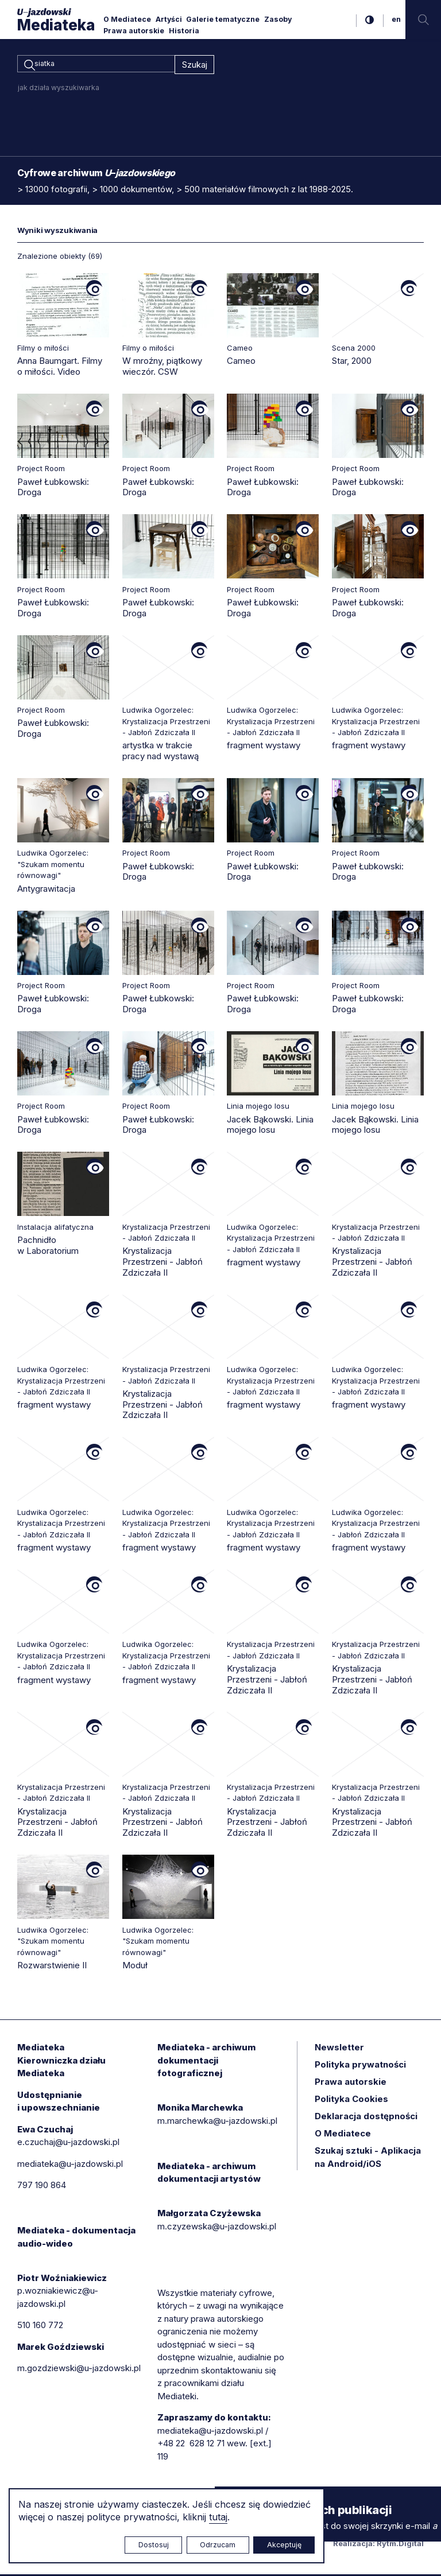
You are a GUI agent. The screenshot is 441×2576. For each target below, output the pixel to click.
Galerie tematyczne (223, 19)
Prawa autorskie (133, 30)
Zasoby (278, 19)
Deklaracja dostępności (366, 2117)
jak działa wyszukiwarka (58, 89)
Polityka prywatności (360, 2066)
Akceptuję (284, 2544)
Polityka (351, 2100)
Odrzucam (217, 2544)
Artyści (169, 19)
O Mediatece (127, 19)
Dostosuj (153, 2544)
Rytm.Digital (400, 2545)
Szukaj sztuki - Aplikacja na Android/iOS (368, 2159)
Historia (184, 30)
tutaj (218, 2517)
